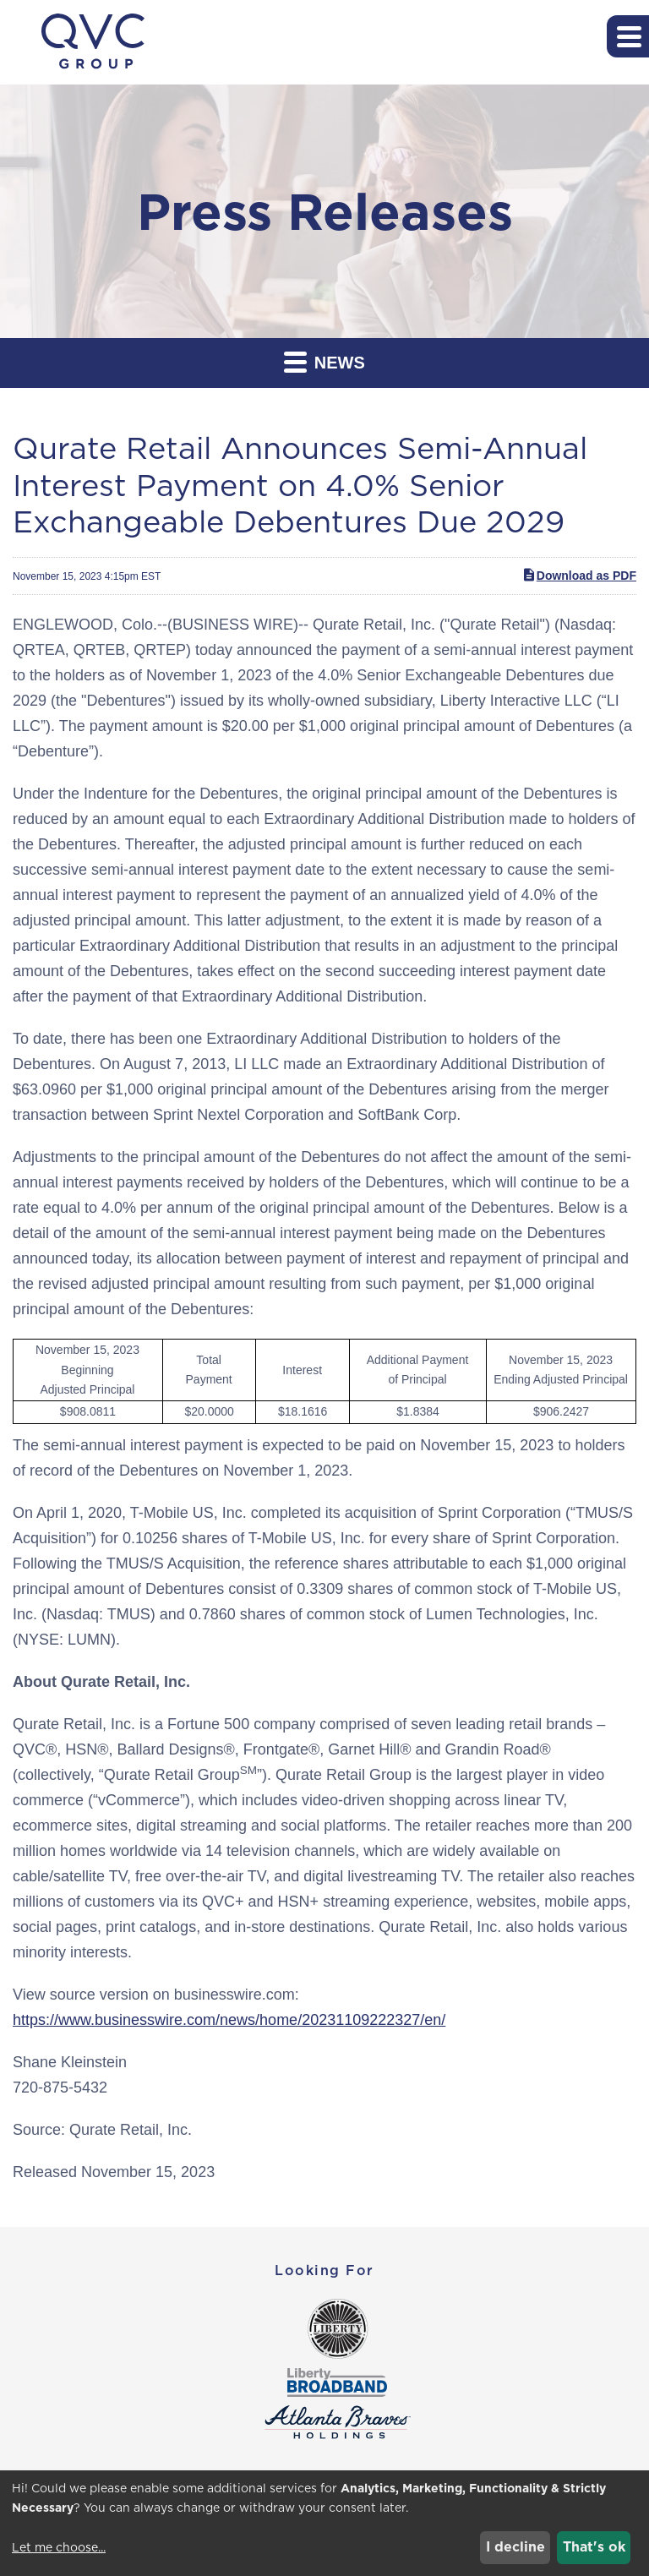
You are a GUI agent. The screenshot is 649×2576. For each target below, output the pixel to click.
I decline (515, 2547)
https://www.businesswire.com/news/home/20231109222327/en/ (229, 2019)
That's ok (594, 2547)
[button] (628, 36)
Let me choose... (59, 2547)
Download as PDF (578, 574)
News (324, 361)
